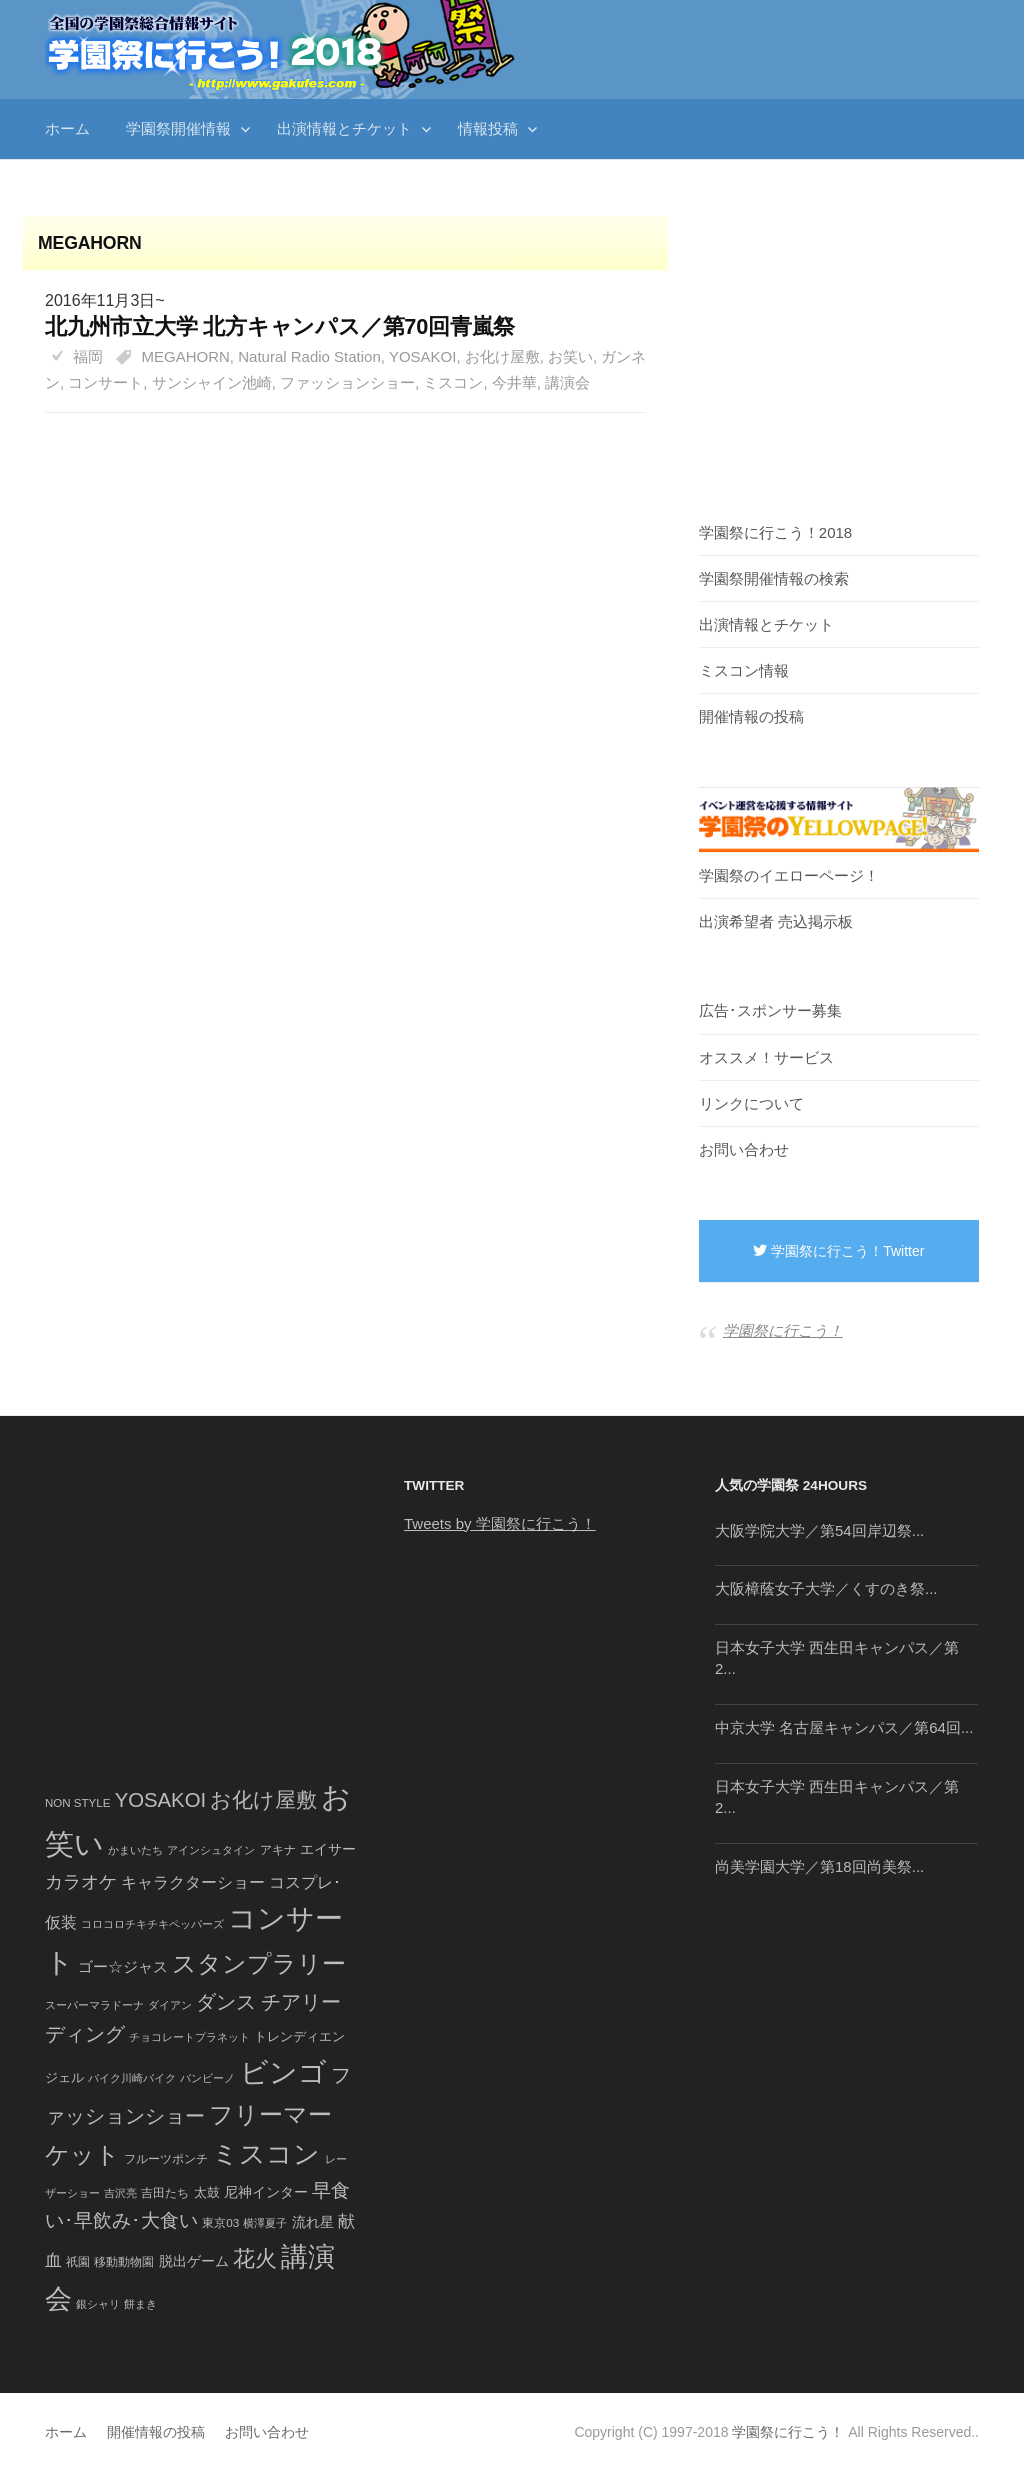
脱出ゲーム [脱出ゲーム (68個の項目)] (194, 2261)
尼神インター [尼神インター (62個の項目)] (266, 2192)
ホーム (67, 128)
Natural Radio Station (309, 356)
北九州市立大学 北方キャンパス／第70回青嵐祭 (280, 326)
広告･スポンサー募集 (770, 1010)
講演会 (567, 382)
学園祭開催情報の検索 (774, 578)
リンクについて (751, 1103)
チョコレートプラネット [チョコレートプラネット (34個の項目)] (189, 2037)
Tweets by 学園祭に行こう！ (500, 1523)
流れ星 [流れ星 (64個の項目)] (313, 2222)
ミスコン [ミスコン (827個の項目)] (266, 2154)
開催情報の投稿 (751, 716)
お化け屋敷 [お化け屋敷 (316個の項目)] (263, 1800)
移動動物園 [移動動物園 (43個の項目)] (124, 2261)
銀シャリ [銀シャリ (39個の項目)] (98, 2304)
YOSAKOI (423, 356)
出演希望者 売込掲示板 (776, 921)
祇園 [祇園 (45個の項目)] (78, 2262)
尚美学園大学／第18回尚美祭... (819, 1866)
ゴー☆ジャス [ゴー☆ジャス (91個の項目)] (123, 1966)
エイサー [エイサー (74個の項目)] (328, 1849)
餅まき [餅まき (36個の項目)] (140, 2304)
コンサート (105, 382)
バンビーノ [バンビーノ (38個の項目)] (207, 2078)
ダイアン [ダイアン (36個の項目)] (170, 2005)
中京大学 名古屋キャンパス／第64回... (844, 1727)
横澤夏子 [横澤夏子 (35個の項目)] (265, 2223)
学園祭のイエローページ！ (789, 875)
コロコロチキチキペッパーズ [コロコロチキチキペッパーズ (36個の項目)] (152, 1924)
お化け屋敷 (502, 356)
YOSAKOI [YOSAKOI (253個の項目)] (161, 1800)
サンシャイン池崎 (212, 382)
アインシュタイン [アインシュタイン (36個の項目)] (211, 1850)
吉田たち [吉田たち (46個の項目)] (165, 2193)
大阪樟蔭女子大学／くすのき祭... (826, 1588)
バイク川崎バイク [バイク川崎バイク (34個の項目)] (132, 2078)
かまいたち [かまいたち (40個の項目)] (135, 1850)
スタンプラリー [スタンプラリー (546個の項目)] (259, 1963)
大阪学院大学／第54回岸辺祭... (819, 1530)
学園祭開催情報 (178, 128)
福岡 (88, 356)
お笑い (570, 356)
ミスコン (453, 382)
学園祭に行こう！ (783, 1330)
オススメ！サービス (766, 1057)
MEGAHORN (186, 356)
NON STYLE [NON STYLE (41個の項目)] (77, 1803)
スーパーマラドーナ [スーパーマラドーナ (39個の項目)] (94, 2005)
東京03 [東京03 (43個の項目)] (220, 2222)
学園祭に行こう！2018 (775, 532)
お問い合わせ (744, 1149)
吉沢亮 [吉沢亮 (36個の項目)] (120, 2193)
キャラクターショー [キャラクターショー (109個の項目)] (193, 1882)
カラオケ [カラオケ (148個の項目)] (81, 1882)
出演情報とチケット (344, 128)
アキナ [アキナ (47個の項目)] (278, 1850)
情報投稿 (488, 128)
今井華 (514, 382)
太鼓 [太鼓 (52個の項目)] (207, 2193)
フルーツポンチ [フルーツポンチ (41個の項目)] (166, 2159)
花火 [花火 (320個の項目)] (255, 2258)
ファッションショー (347, 382)
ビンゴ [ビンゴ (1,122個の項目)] (283, 2072)
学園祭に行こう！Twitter (838, 1251)
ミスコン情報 (744, 670)
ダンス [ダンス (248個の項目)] (226, 2002)
